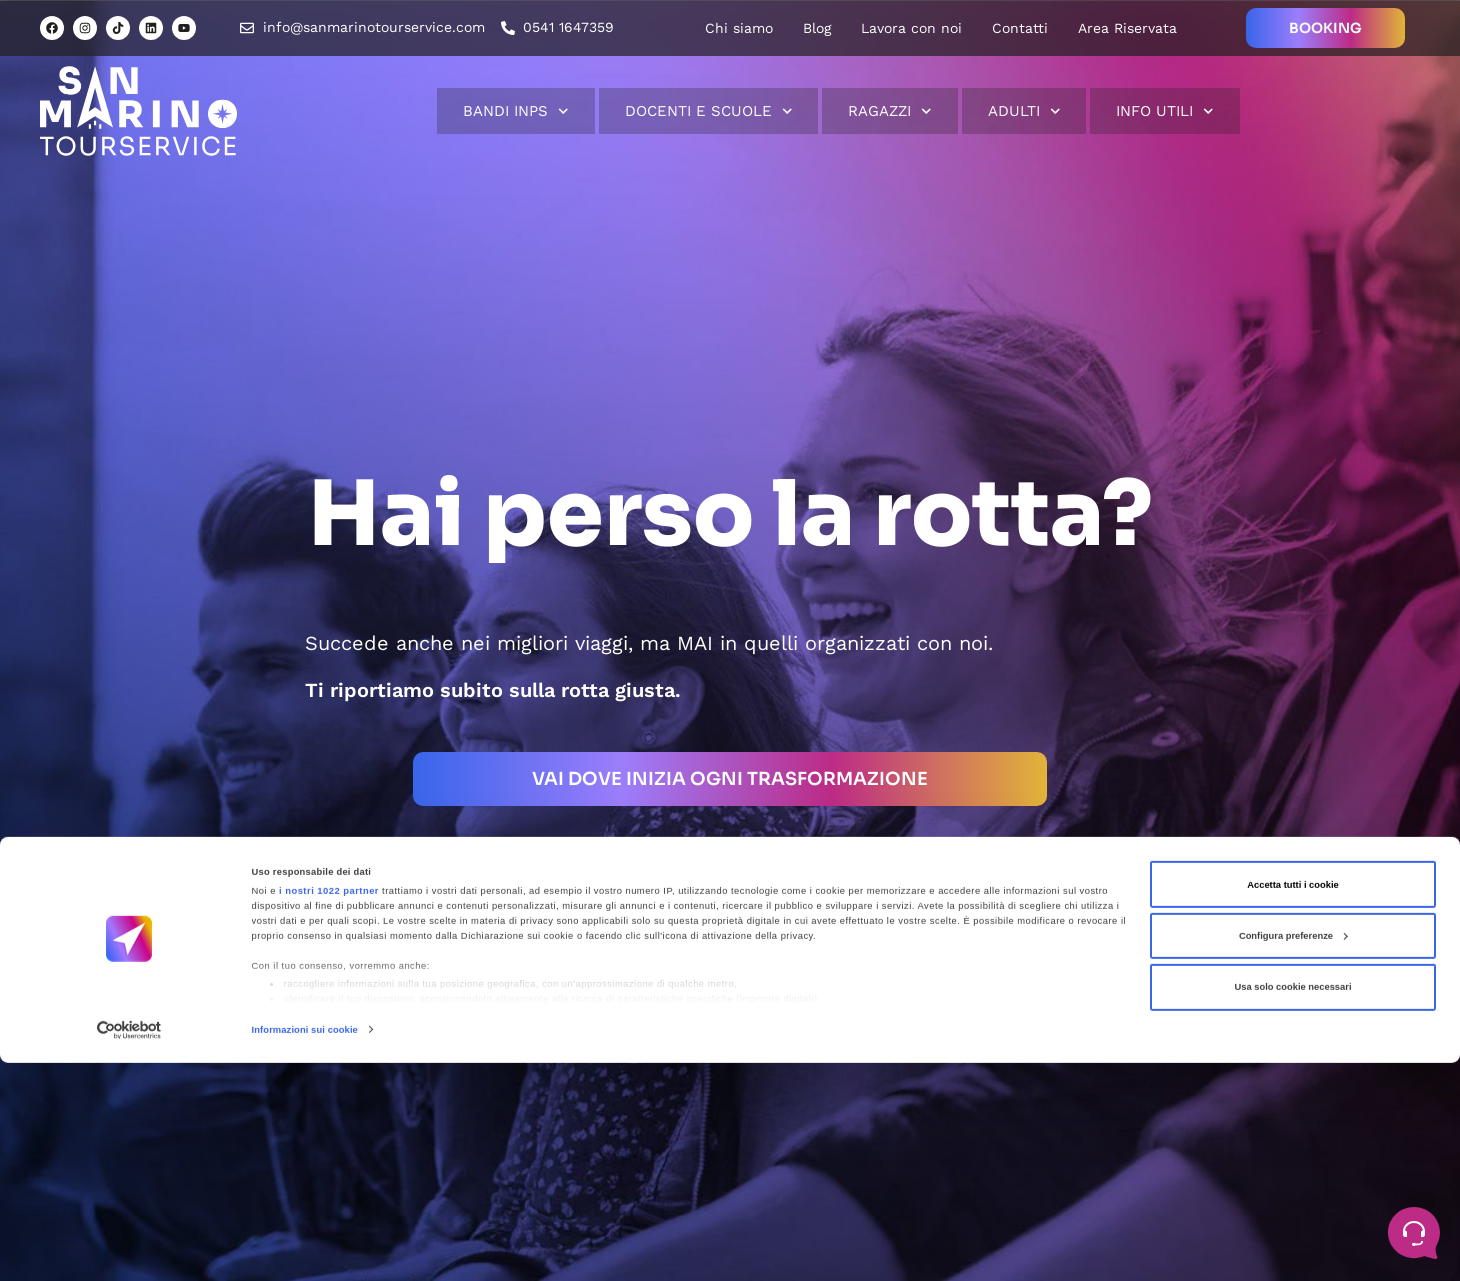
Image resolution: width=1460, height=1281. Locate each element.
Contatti (1020, 28)
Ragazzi (890, 111)
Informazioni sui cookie (305, 1248)
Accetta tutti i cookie (1293, 1102)
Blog (817, 28)
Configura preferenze (1293, 1154)
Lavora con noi (911, 28)
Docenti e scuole (709, 111)
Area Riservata (1127, 28)
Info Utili (1165, 111)
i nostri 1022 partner (329, 1109)
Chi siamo (739, 28)
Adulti (1024, 111)
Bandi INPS (516, 111)
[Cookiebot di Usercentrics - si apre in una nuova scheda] (129, 1247)
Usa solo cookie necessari (1292, 1205)
